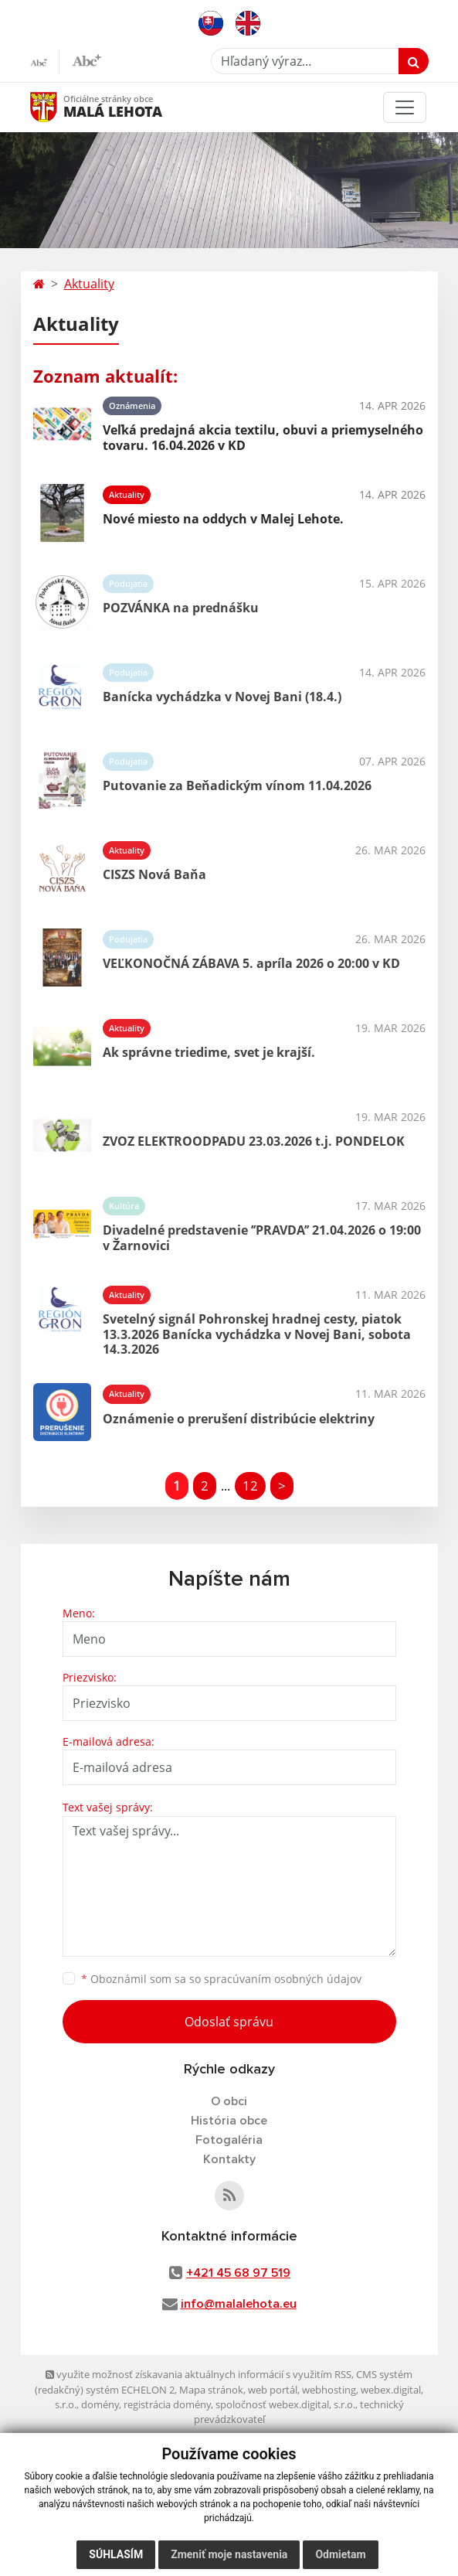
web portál (272, 2390)
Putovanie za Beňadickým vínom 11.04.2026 (237, 785)
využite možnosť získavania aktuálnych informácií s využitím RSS (198, 2374)
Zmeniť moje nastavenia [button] (229, 2554)
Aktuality (89, 283)
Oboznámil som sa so (221, 1978)
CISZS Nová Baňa (154, 874)
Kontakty (229, 2159)
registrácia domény (167, 2404)
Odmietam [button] (340, 2554)
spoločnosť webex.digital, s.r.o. (285, 2404)
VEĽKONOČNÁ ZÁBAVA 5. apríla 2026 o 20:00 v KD (251, 963)
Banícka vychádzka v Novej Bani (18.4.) (222, 696)
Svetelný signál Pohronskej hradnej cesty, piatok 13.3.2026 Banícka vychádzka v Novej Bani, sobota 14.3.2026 (257, 1333)
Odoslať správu (229, 2021)
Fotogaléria (229, 2140)
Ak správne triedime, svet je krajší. (209, 1052)
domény (100, 2404)
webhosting (329, 2390)
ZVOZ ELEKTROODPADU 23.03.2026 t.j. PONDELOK (254, 1141)
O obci (229, 2101)
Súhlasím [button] (116, 2554)
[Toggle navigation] (404, 107)
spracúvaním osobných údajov (282, 1978)
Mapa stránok (211, 2390)
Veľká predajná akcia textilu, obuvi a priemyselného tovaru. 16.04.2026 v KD (263, 437)
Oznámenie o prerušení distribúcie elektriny (239, 1418)
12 (250, 1485)
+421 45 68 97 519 (238, 2273)
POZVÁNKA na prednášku (181, 607)
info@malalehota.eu (239, 2304)
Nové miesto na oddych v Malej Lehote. (223, 518)
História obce (229, 2120)
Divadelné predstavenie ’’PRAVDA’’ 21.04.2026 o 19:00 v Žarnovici (262, 1237)
